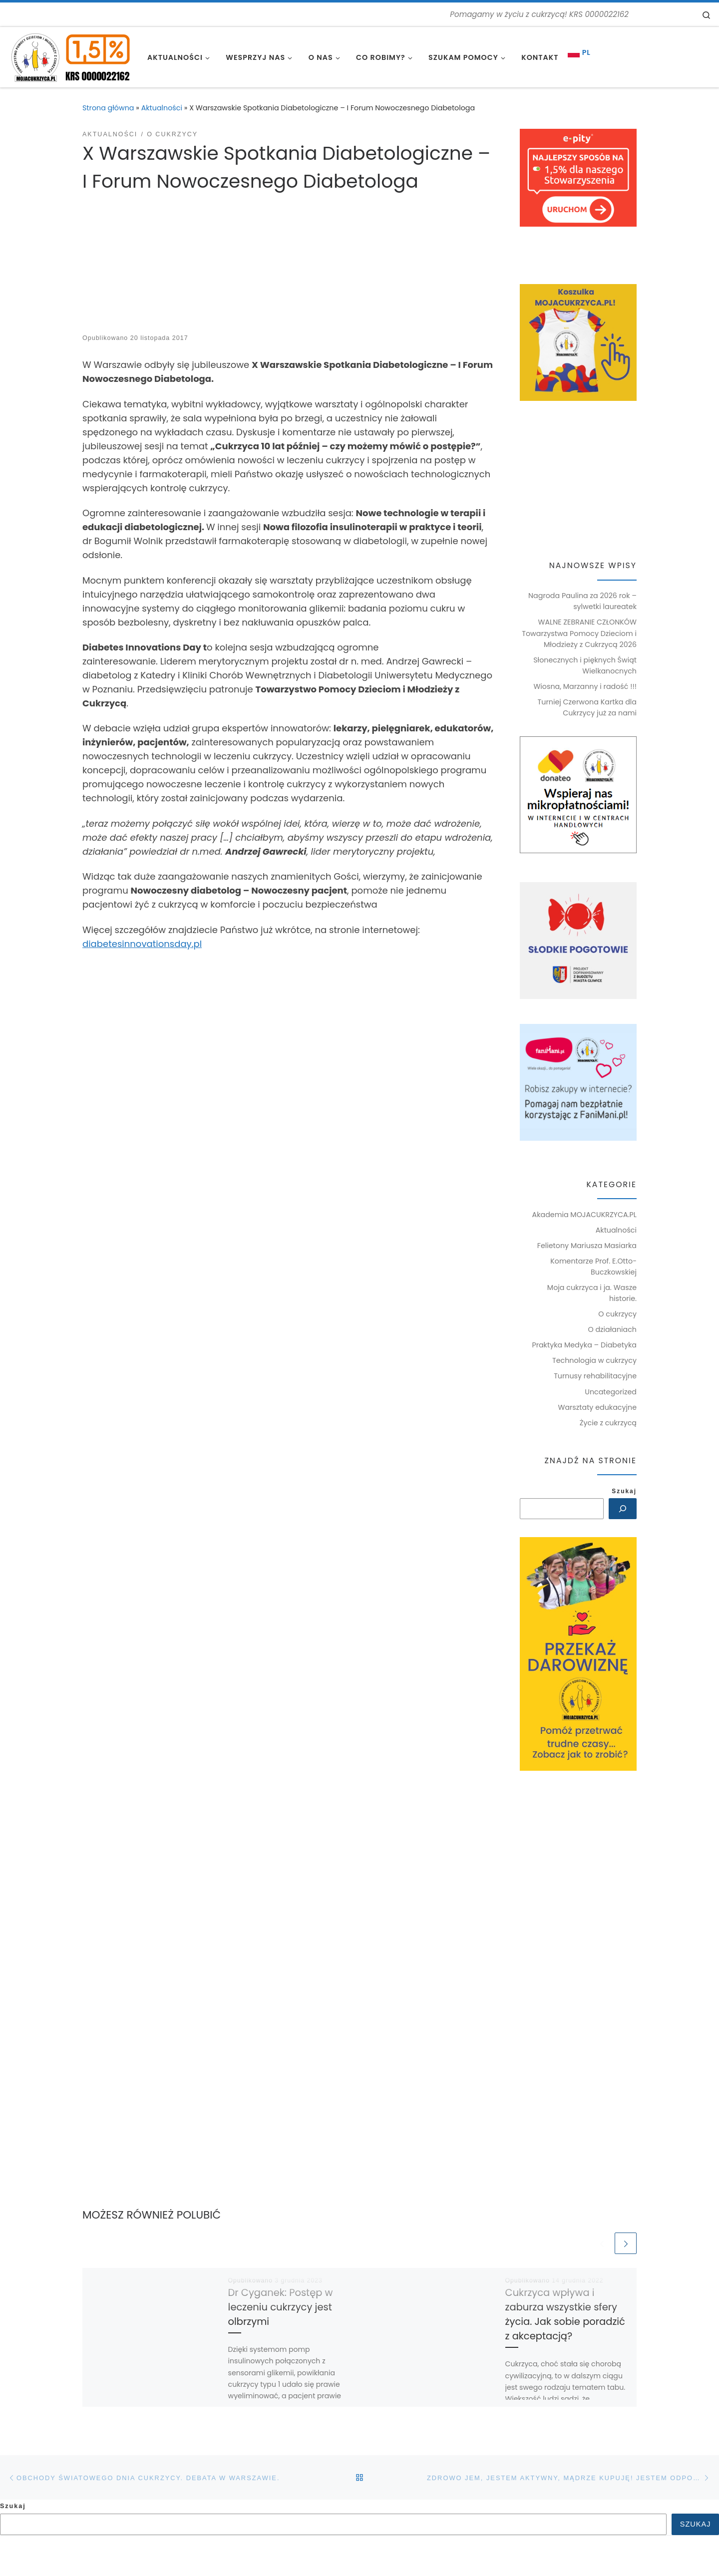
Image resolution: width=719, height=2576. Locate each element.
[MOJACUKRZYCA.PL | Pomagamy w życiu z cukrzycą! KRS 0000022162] (69, 56)
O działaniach (612, 1329)
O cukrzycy (617, 1314)
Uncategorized (611, 1392)
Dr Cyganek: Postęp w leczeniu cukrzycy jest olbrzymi (280, 2308)
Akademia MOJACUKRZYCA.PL (584, 1215)
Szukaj (624, 1491)
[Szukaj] (622, 1508)
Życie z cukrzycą (608, 1423)
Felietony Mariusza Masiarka (587, 1246)
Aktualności (161, 108)
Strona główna (108, 108)
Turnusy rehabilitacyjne (595, 1376)
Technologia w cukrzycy (594, 1360)
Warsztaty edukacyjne (597, 1407)
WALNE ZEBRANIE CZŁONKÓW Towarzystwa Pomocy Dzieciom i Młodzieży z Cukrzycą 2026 (579, 633)
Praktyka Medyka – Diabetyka (584, 1345)
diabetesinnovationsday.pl (142, 944)
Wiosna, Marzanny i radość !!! (585, 686)
